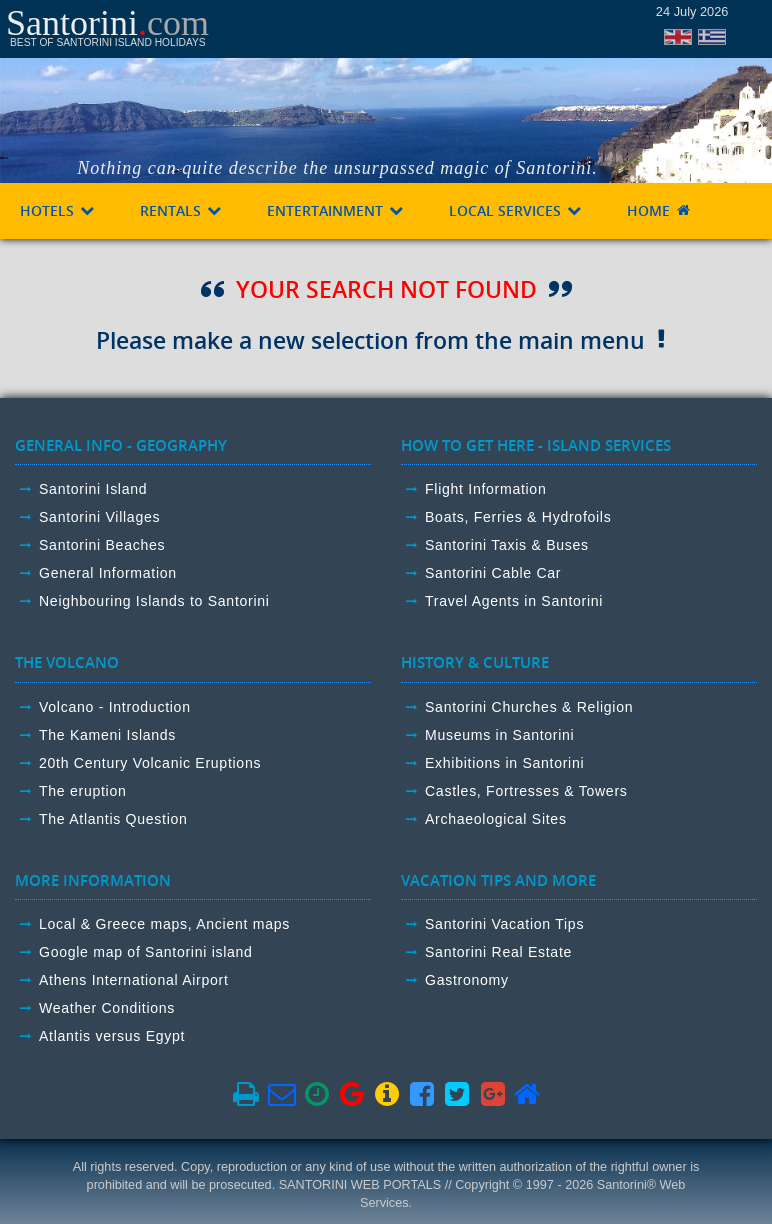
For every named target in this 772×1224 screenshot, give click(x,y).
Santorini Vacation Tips (504, 924)
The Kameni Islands (107, 735)
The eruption (83, 791)
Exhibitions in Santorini (504, 763)
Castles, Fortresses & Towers (526, 791)
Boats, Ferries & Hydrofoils (518, 517)
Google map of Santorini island (146, 952)
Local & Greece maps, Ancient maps (164, 924)
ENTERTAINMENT (336, 210)
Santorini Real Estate (498, 952)
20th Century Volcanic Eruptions (150, 763)
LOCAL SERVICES (516, 210)
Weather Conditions (107, 1008)
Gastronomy (467, 980)
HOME (659, 210)
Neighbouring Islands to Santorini (154, 601)
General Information (108, 573)
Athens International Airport (134, 980)
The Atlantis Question (113, 819)
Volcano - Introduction (115, 707)
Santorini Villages (99, 517)
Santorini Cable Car (493, 573)
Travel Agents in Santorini (514, 601)
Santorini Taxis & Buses (507, 545)
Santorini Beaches (102, 545)
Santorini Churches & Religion (529, 707)
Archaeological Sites (496, 819)
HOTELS (58, 210)
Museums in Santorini (499, 735)
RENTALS (181, 210)
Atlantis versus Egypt (112, 1036)
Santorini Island (93, 489)
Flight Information (485, 489)
